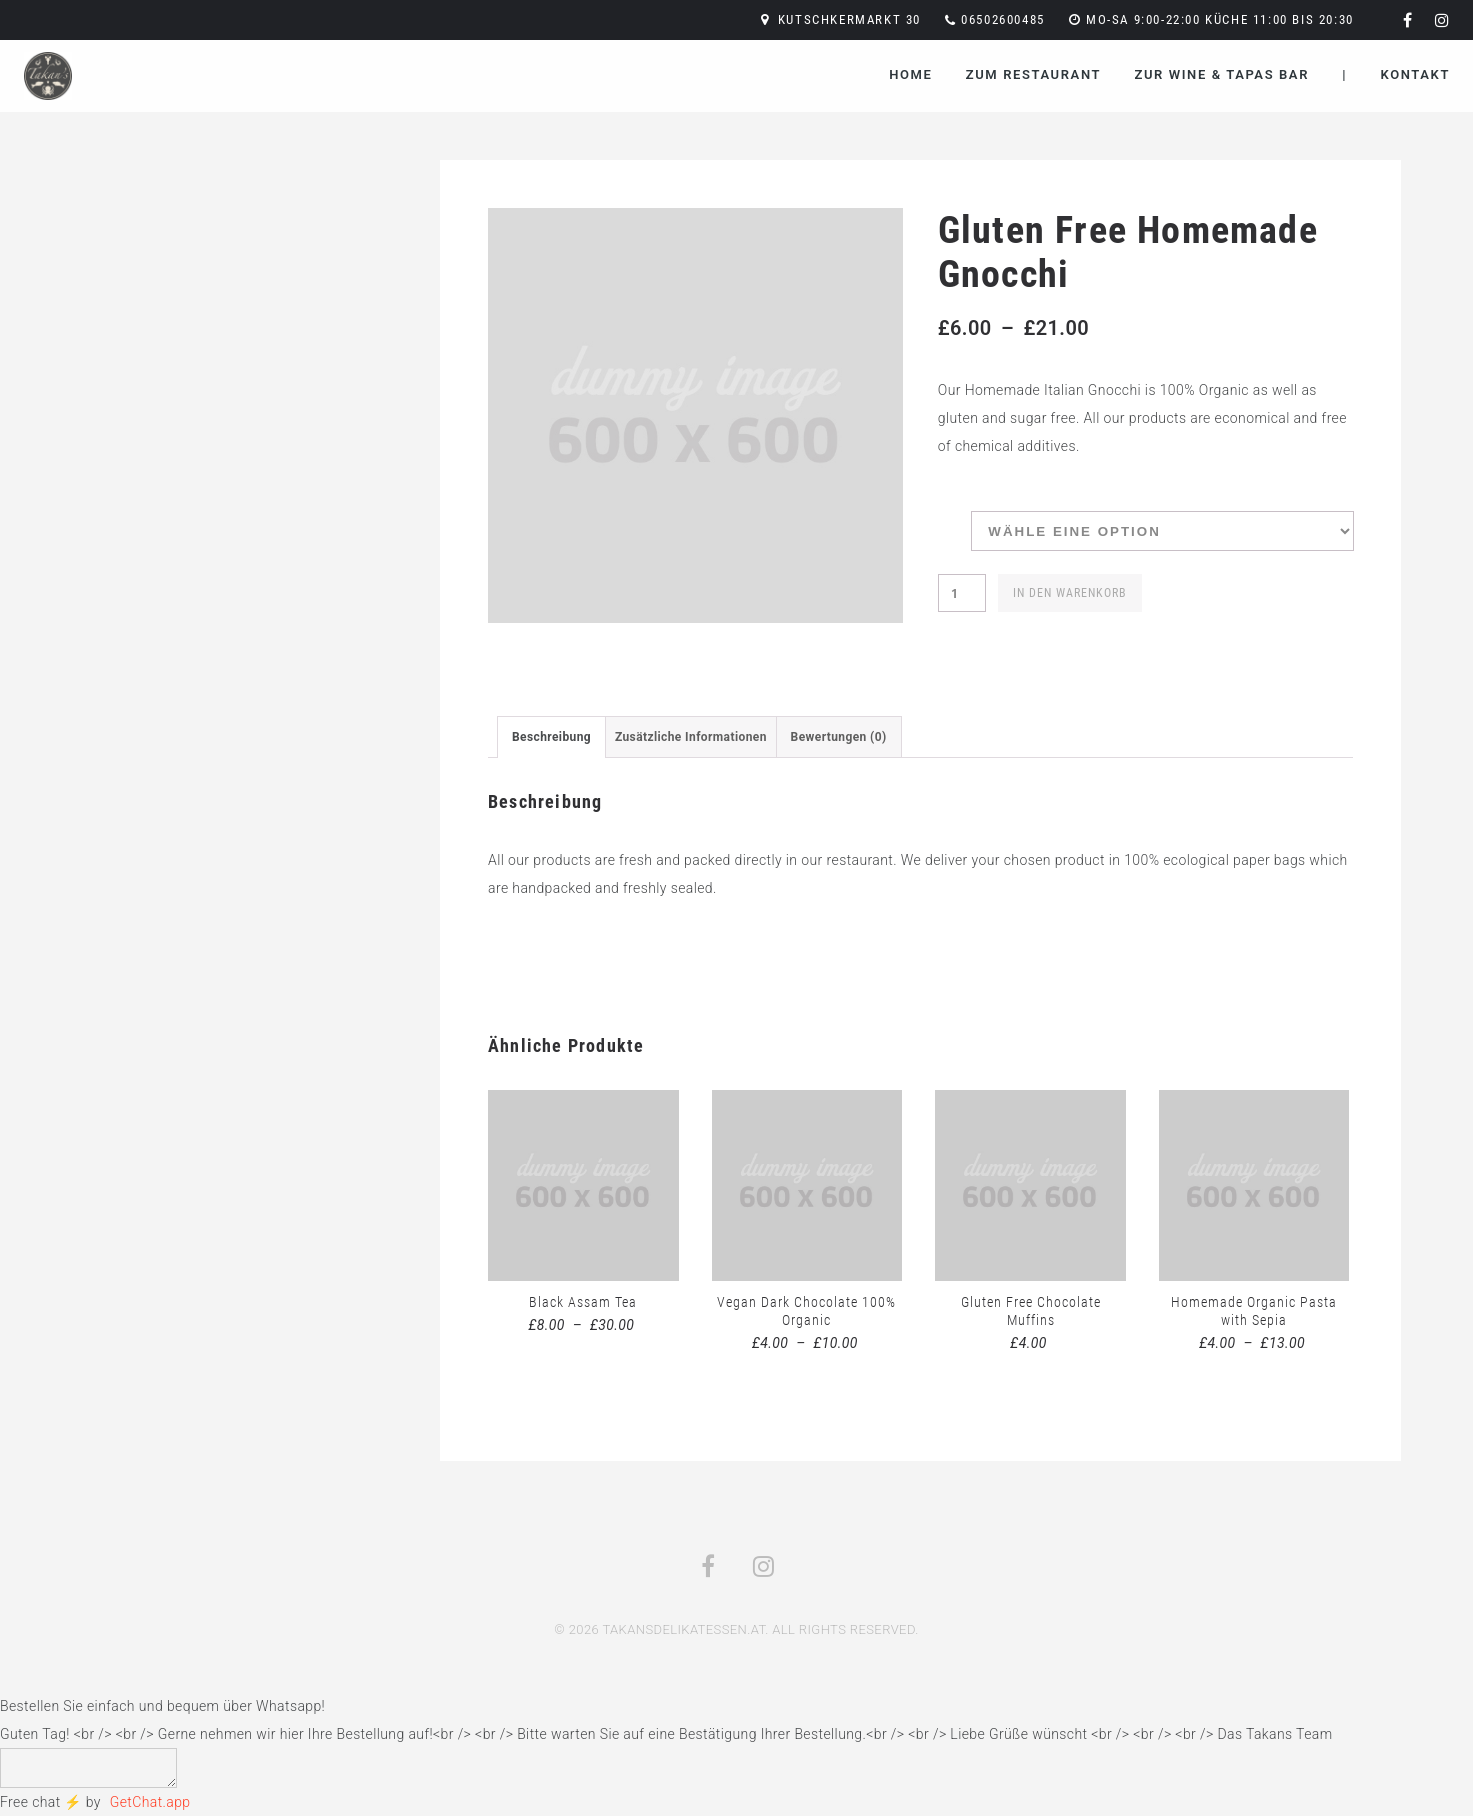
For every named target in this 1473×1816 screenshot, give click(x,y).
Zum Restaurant (1033, 74)
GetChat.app (150, 1802)
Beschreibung (551, 737)
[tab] (551, 737)
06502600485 (1003, 19)
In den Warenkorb (1070, 593)
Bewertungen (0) (839, 737)
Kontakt (1415, 74)
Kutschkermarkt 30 (849, 19)
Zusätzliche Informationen (691, 737)
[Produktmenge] (962, 593)
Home (910, 74)
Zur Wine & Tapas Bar (1221, 74)
